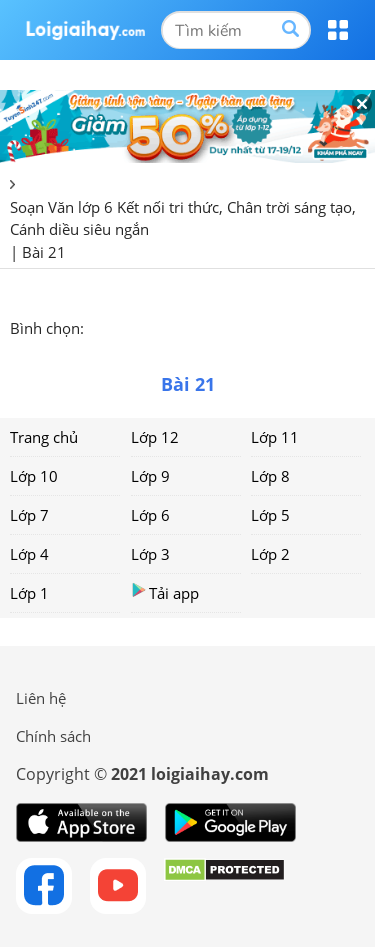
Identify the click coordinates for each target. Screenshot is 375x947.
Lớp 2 (270, 554)
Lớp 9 (150, 476)
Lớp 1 (29, 593)
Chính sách (53, 736)
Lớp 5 (270, 515)
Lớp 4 (29, 554)
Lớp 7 (29, 515)
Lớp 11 (275, 437)
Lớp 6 (150, 515)
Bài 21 (44, 252)
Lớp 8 (270, 476)
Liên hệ (41, 698)
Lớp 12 (155, 437)
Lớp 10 (34, 476)
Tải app (165, 592)
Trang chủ (44, 437)
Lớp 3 (150, 554)
